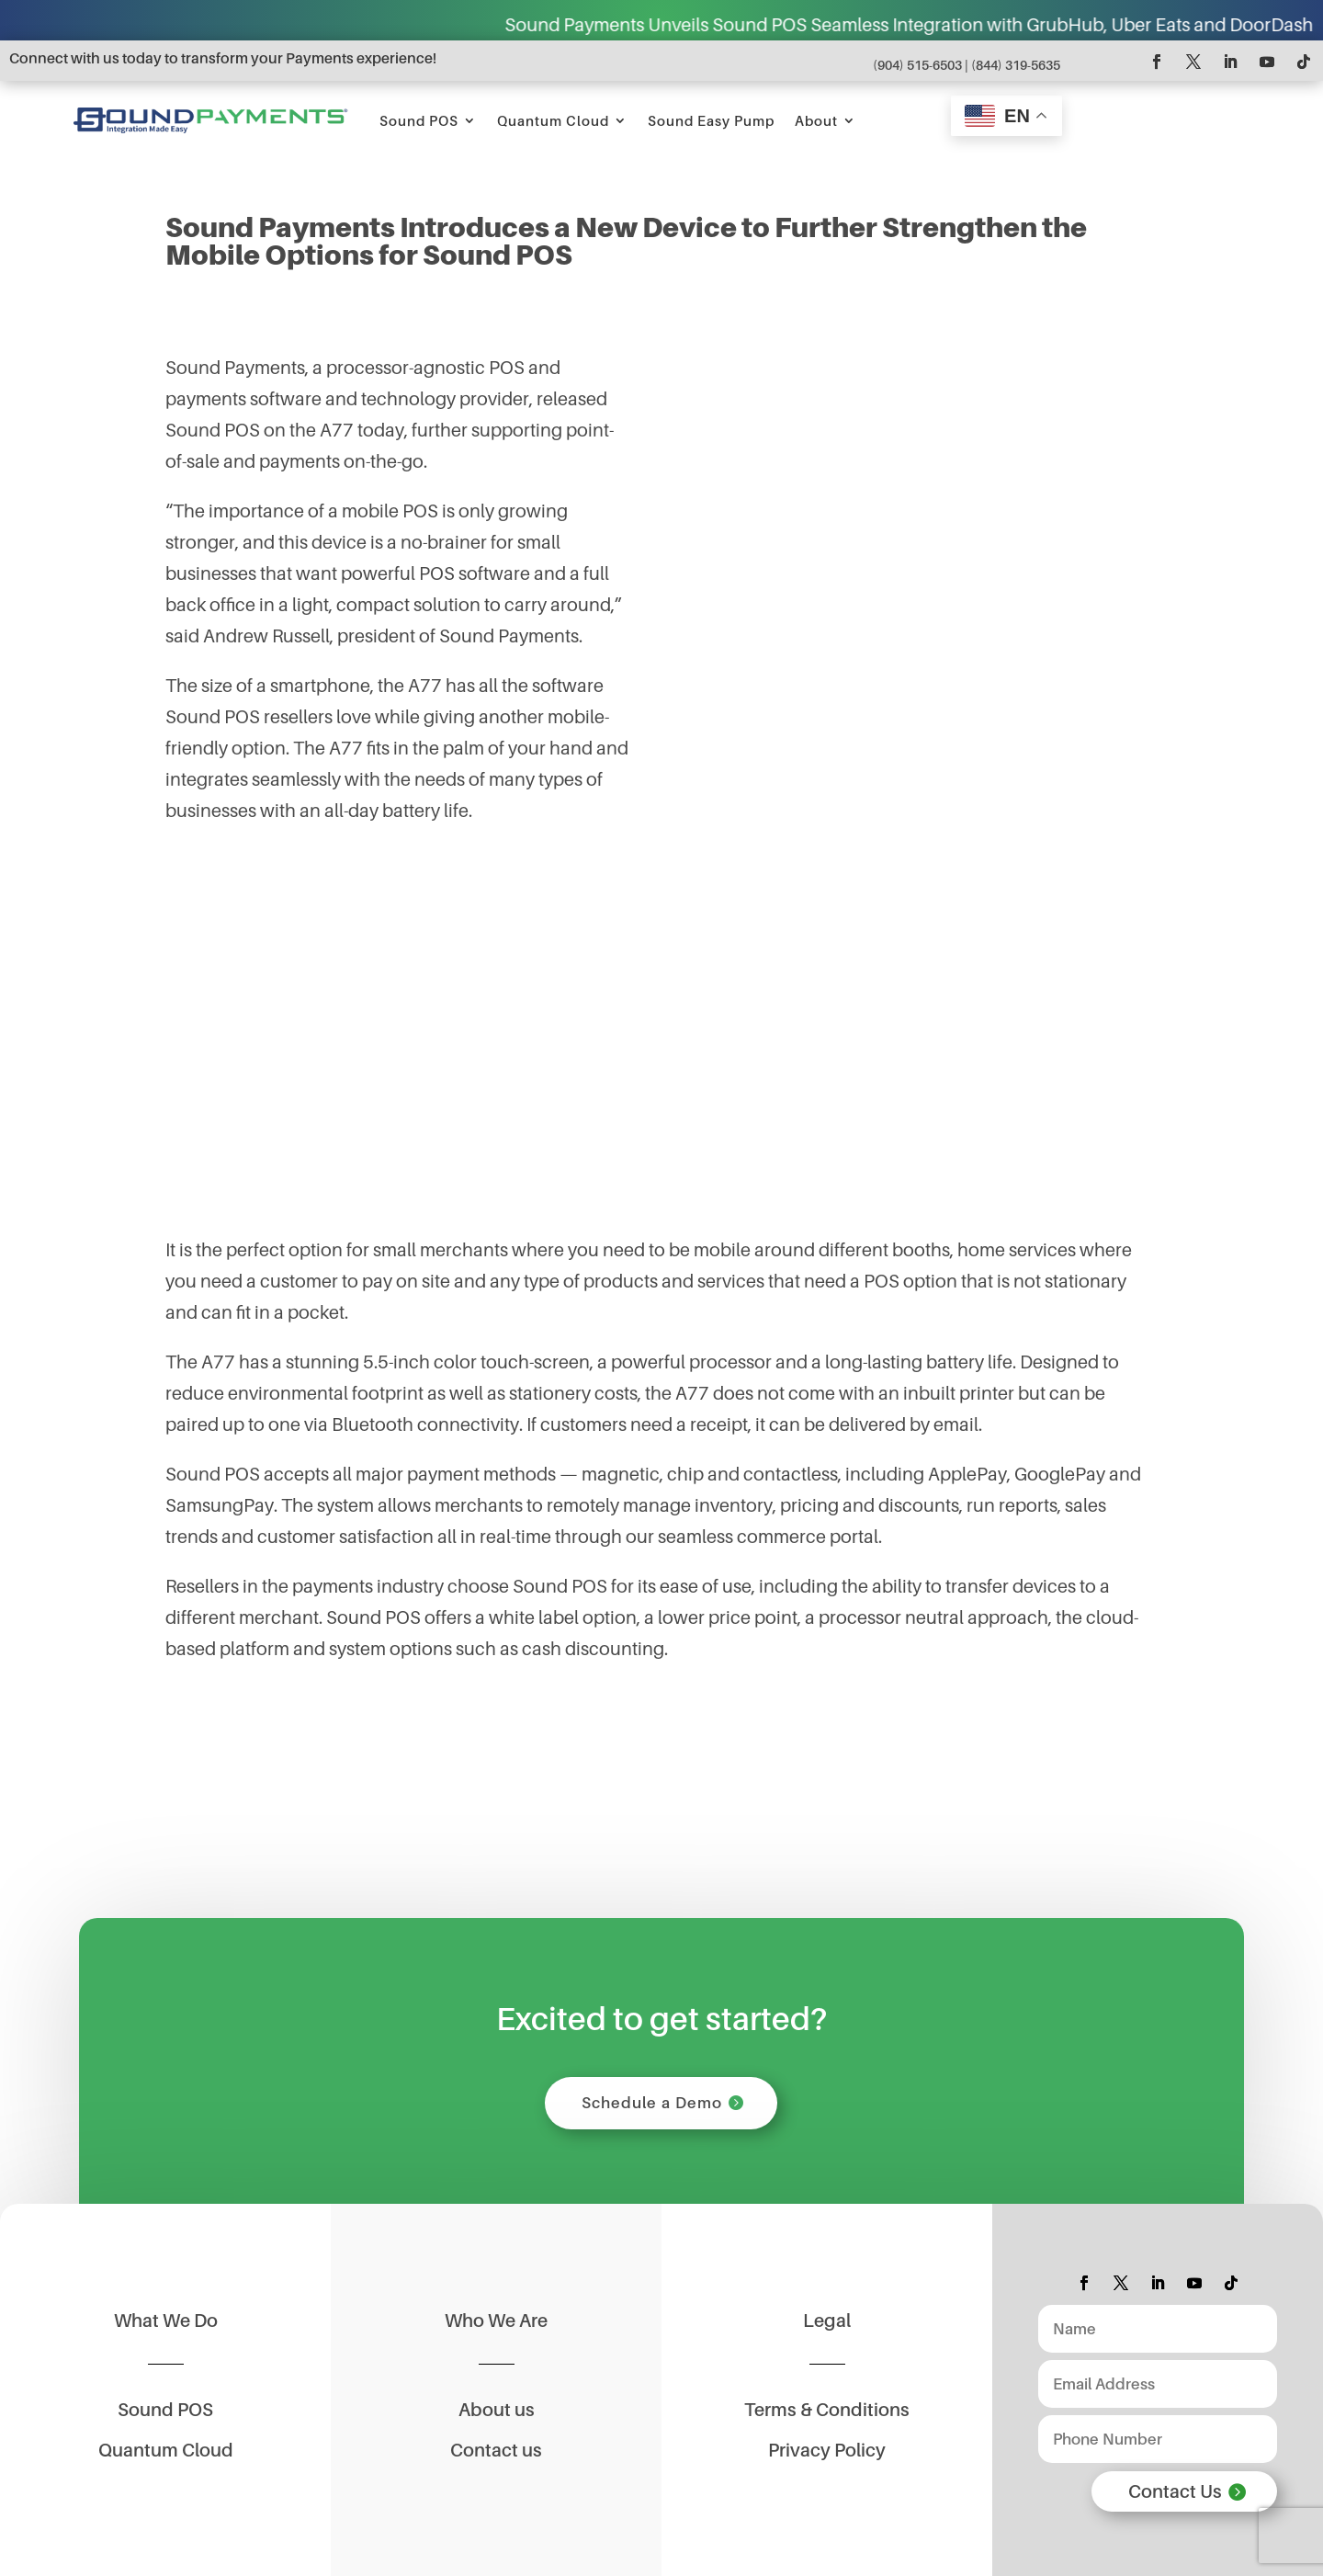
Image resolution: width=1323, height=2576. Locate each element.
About (816, 120)
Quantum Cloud (553, 120)
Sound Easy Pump (711, 120)
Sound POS (418, 120)
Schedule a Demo (652, 2103)
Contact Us (1175, 2491)
